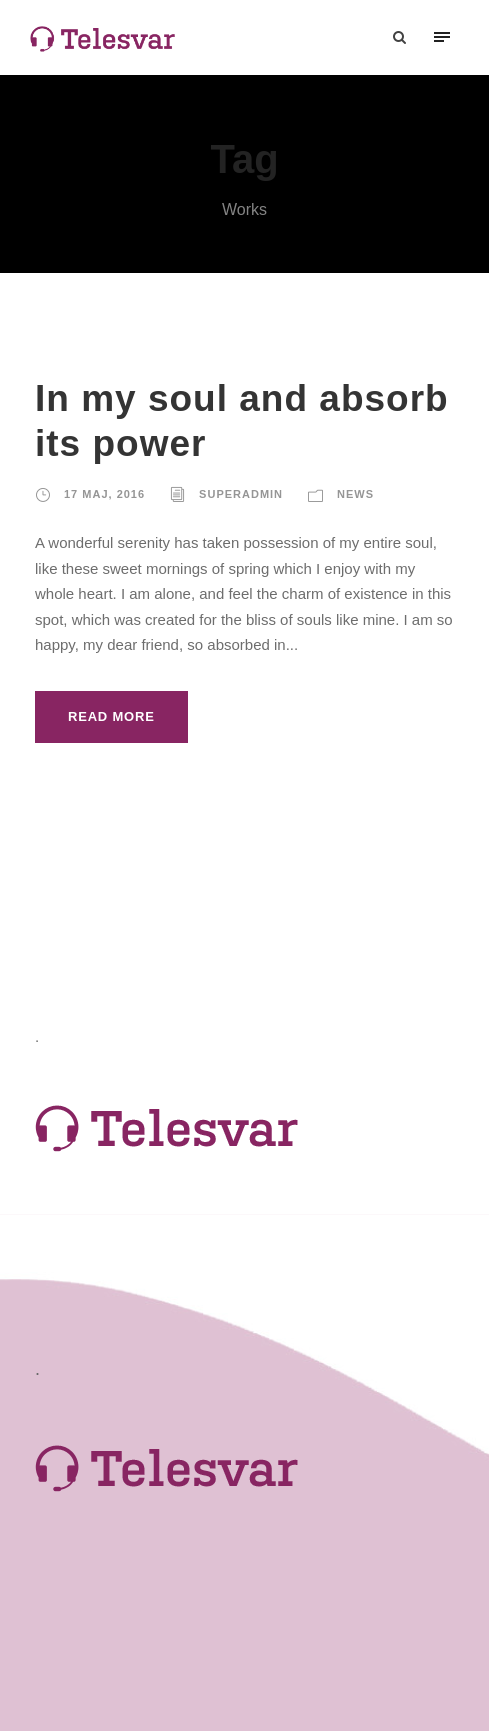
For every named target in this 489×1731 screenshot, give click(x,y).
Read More (111, 716)
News (355, 494)
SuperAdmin (241, 494)
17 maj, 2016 (104, 494)
